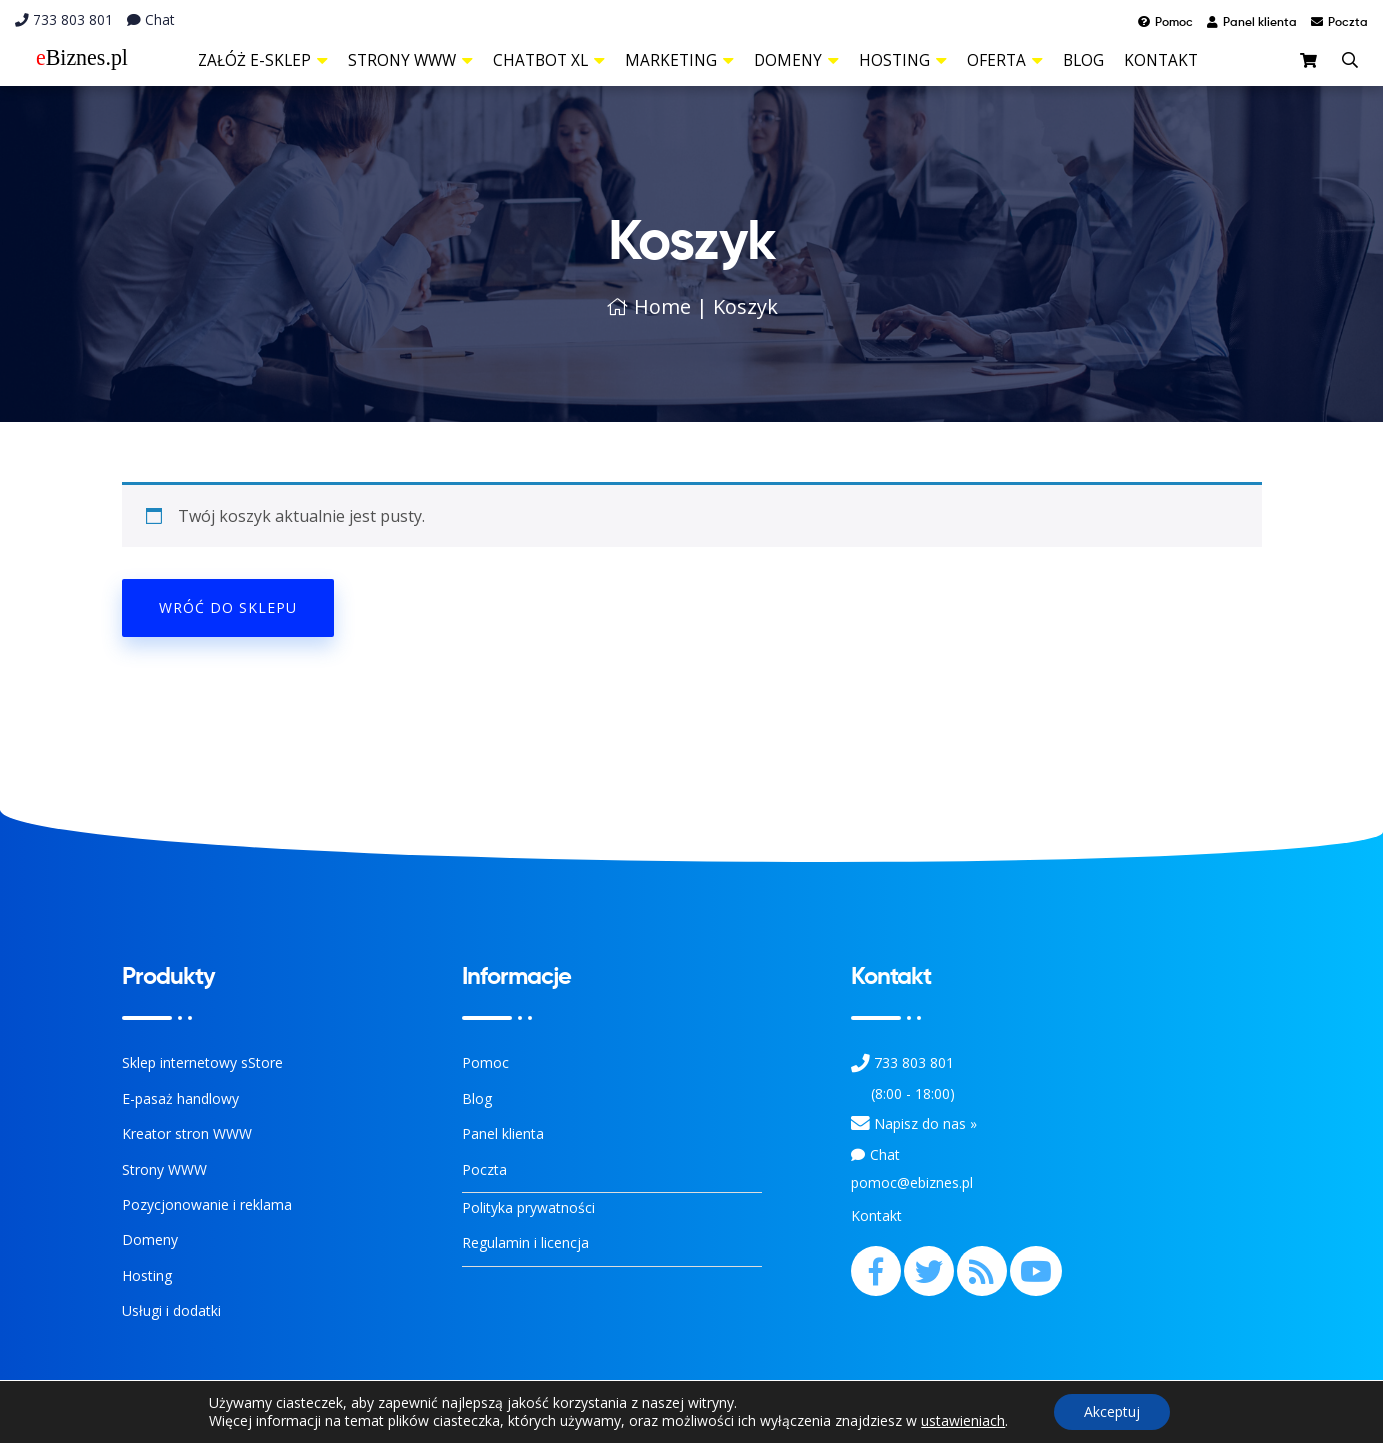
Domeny (796, 60)
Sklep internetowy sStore (202, 1062)
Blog (1083, 60)
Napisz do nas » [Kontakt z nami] (925, 1123)
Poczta (484, 1169)
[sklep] (1311, 62)
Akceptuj (1112, 1411)
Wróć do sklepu (228, 607)
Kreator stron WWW (187, 1133)
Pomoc (485, 1062)
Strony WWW (410, 60)
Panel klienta (503, 1133)
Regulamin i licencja (525, 1242)
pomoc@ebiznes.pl (912, 1182)
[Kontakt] (860, 1123)
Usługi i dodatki (171, 1310)
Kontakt (1161, 60)
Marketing (679, 60)
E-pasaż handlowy (180, 1098)
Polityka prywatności (528, 1207)
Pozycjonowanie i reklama (207, 1204)
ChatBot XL (549, 60)
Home (648, 306)
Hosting (903, 60)
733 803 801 (64, 19)
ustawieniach (963, 1421)
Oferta (1005, 60)
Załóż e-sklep (263, 60)
